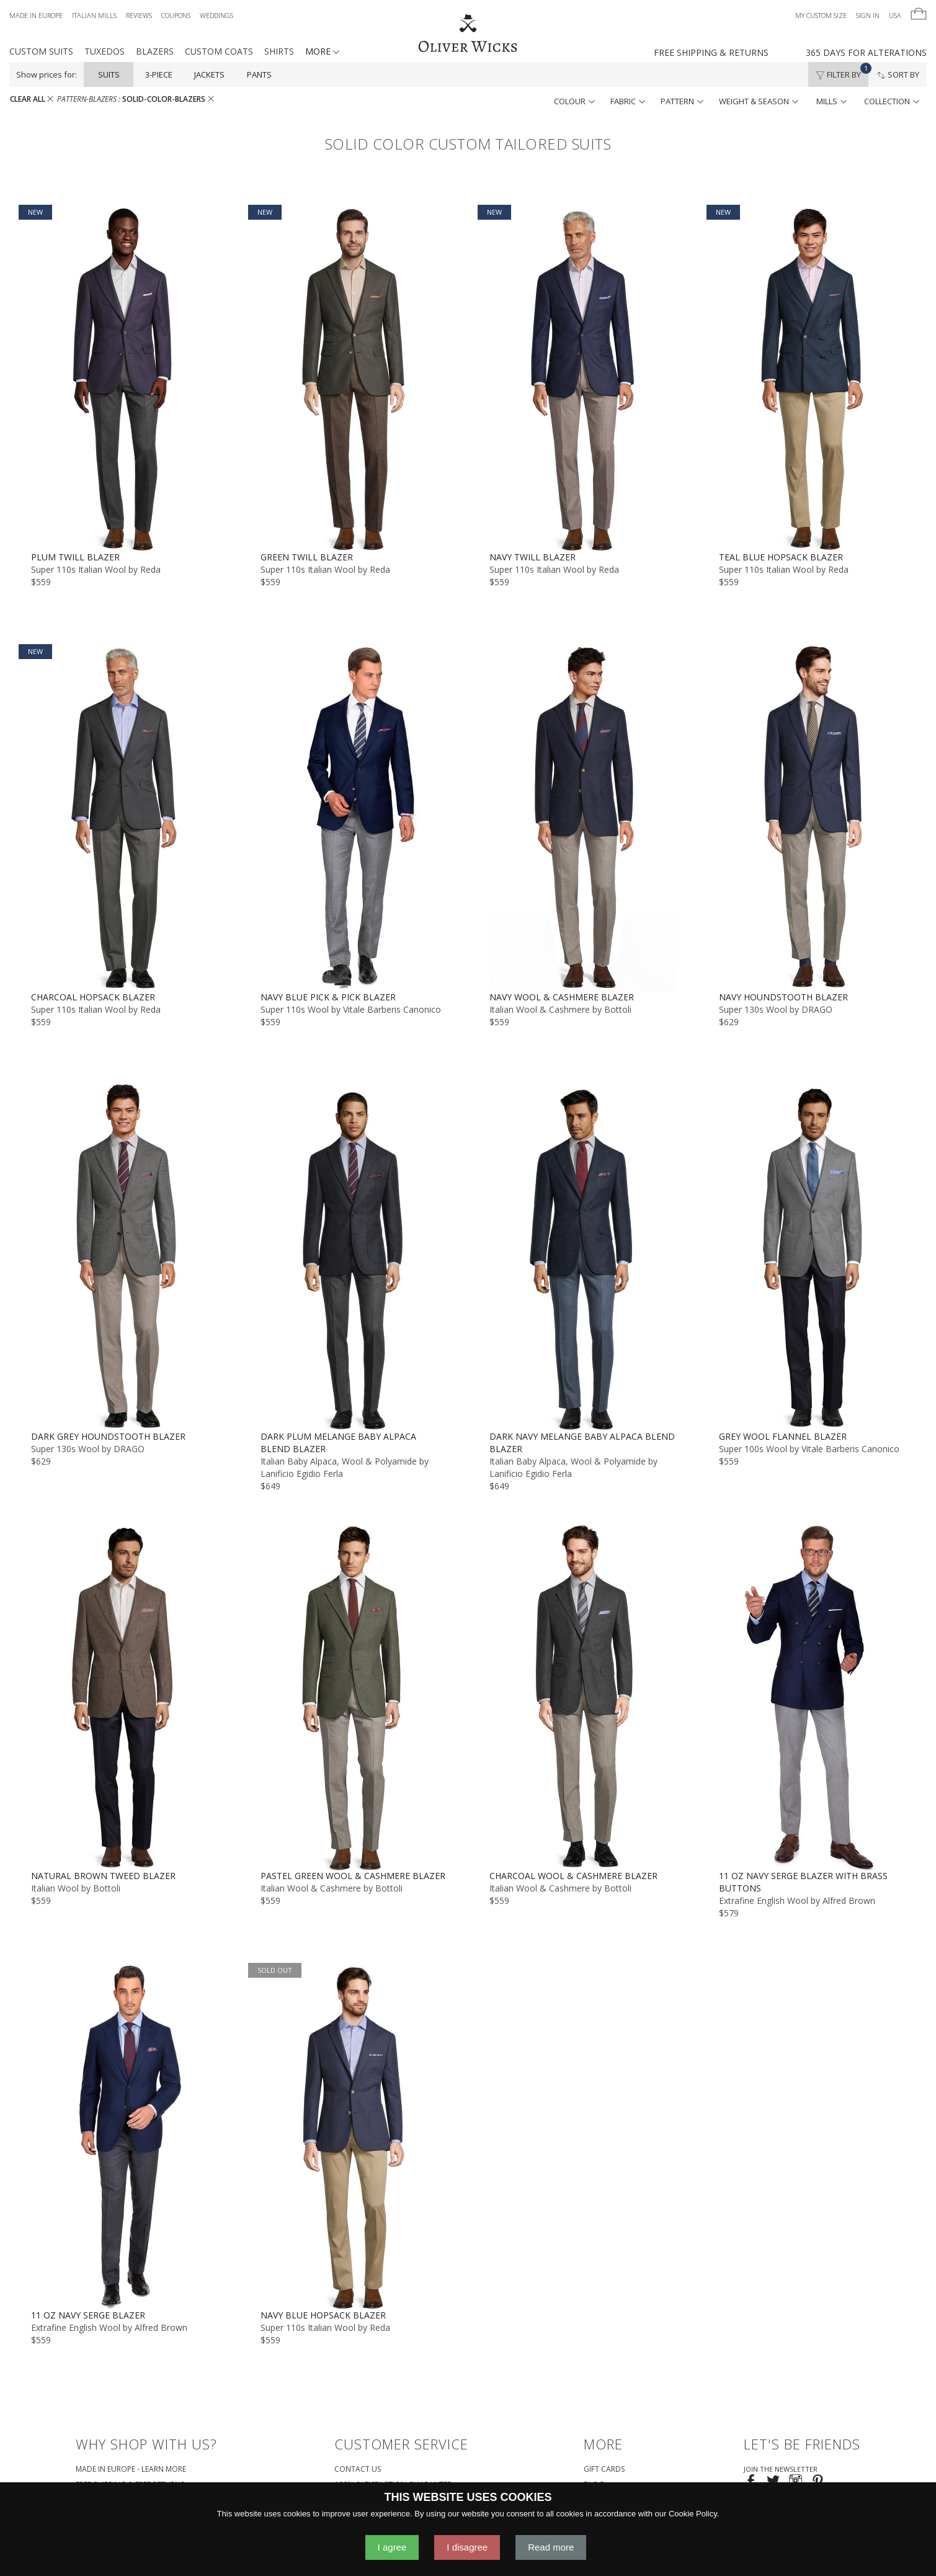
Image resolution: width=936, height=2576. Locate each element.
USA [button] (895, 15)
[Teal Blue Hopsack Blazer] (811, 378)
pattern (682, 101)
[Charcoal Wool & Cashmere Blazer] (583, 1697)
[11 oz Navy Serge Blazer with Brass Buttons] (811, 1697)
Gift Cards (604, 2469)
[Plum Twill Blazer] (124, 378)
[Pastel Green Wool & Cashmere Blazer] (353, 1697)
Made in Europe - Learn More (131, 2469)
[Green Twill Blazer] (353, 378)
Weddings (216, 15)
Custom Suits (41, 51)
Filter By (842, 71)
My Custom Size (821, 15)
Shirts (279, 51)
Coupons (175, 15)
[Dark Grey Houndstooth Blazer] (124, 1257)
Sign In (868, 15)
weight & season (758, 101)
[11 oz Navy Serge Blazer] (124, 2136)
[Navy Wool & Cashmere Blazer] (583, 817)
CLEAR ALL (31, 99)
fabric (627, 101)
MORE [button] (322, 51)
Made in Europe (36, 15)
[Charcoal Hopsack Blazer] (124, 817)
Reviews (139, 15)
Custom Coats (219, 51)
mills (831, 101)
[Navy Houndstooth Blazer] (811, 817)
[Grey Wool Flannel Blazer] (811, 1257)
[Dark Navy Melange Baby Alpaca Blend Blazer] (583, 1257)
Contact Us (357, 2469)
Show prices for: (46, 74)
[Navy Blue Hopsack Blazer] (353, 2136)
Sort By (897, 74)
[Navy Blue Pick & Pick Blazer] (353, 817)
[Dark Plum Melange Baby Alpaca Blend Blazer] (353, 1257)
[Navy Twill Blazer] (583, 378)
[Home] (468, 34)
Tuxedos (104, 51)
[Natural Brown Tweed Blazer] (124, 1697)
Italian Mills (94, 15)
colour (574, 101)
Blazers (155, 51)
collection (891, 101)
